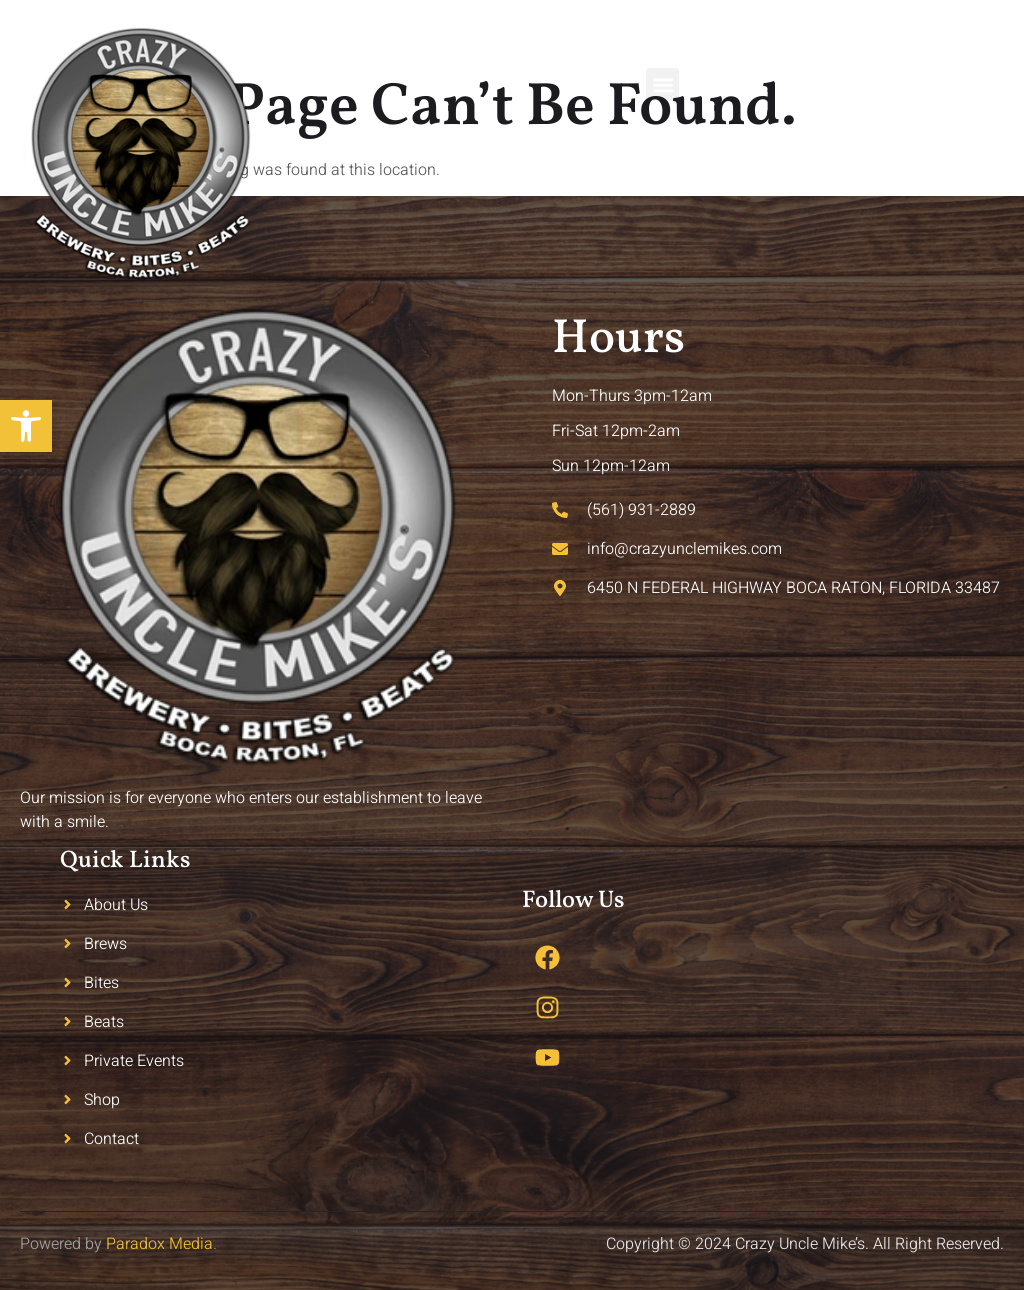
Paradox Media (159, 1244)
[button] (662, 84)
